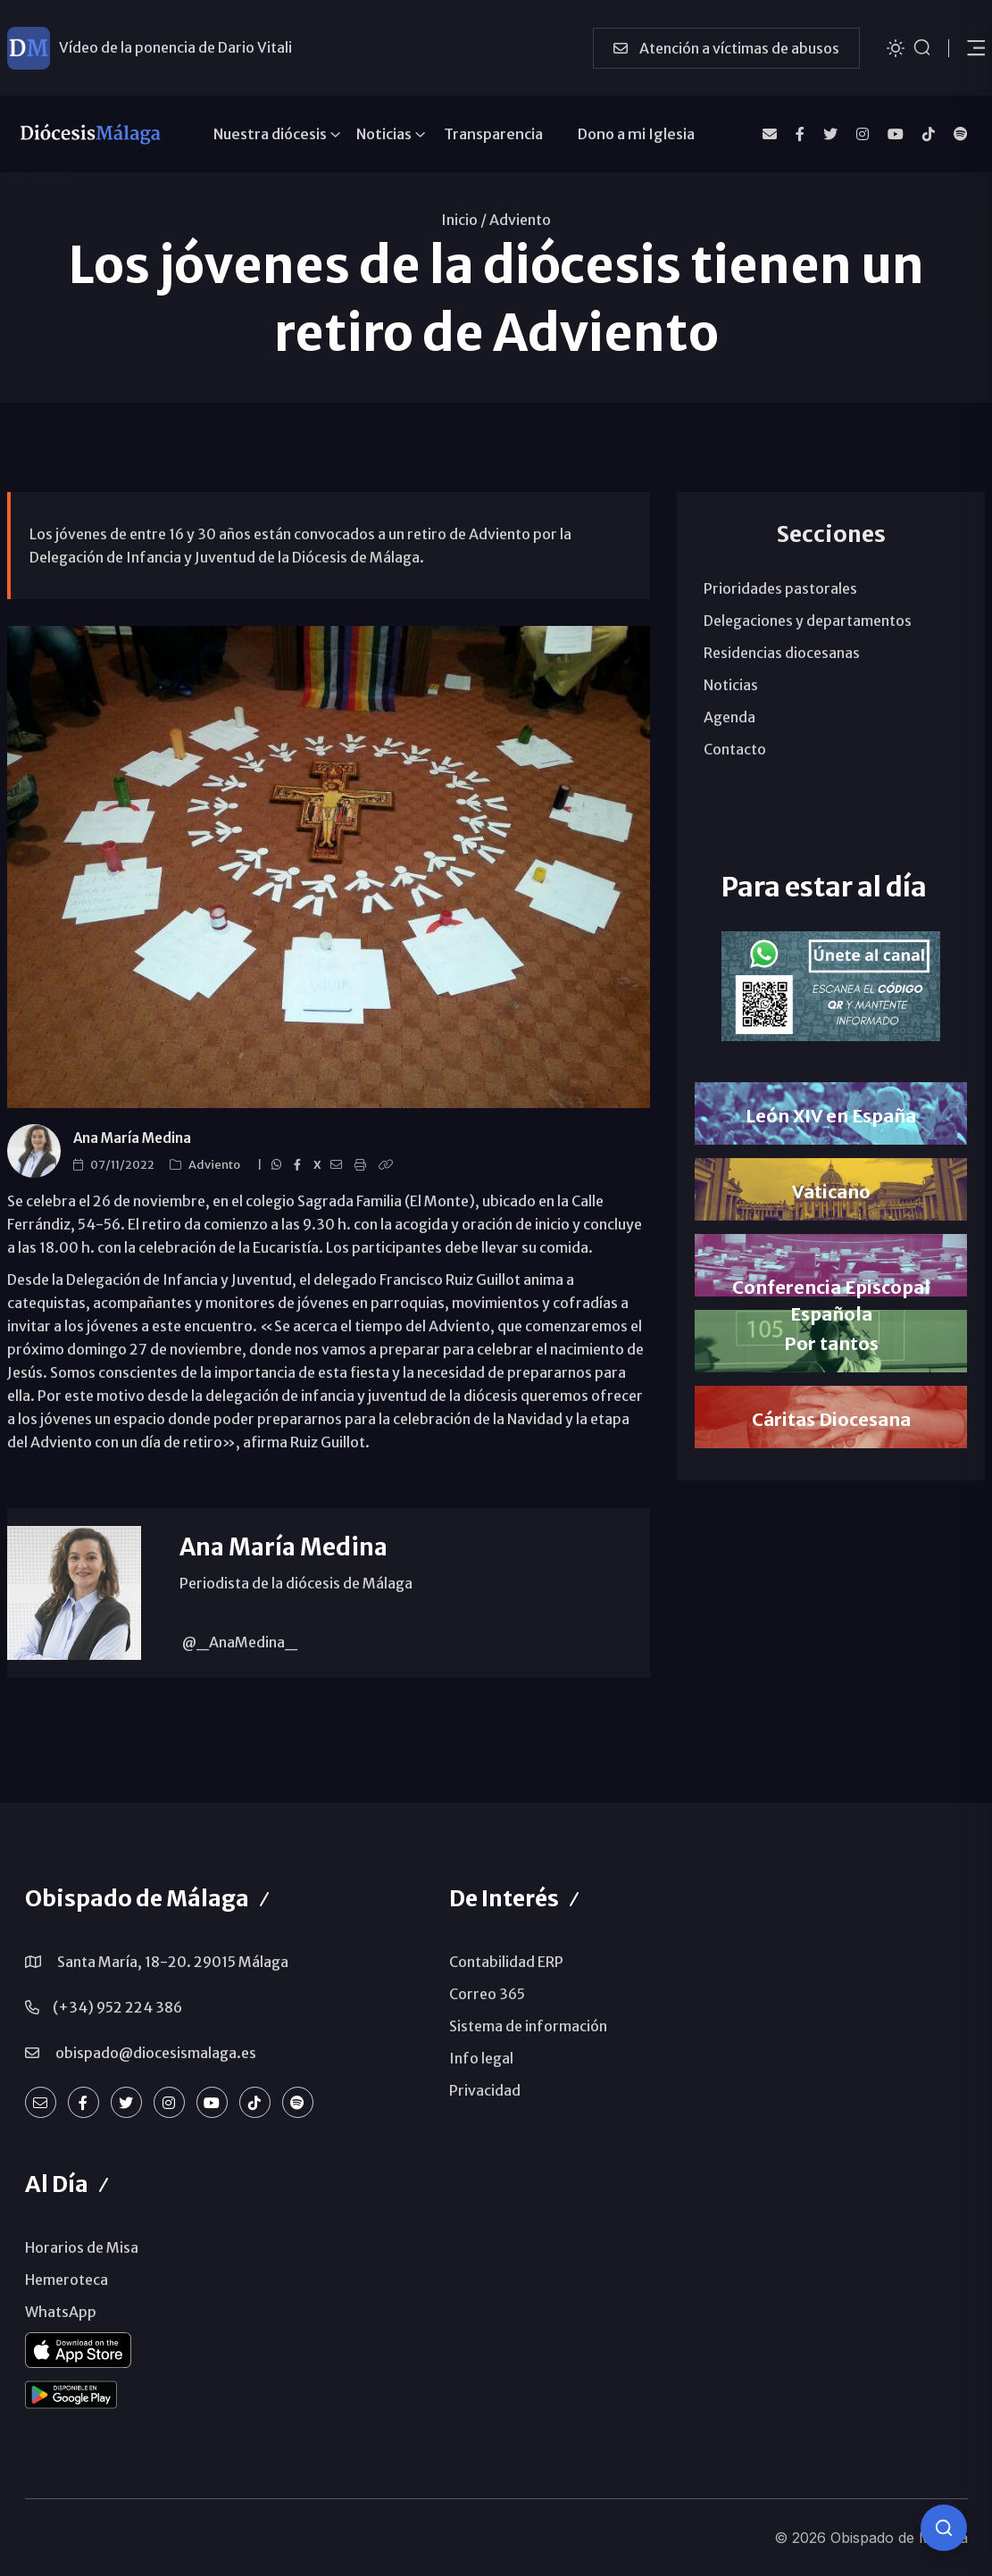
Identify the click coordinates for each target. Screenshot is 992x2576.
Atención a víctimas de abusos (726, 48)
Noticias (384, 134)
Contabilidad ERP (506, 1962)
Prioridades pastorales (780, 588)
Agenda (729, 717)
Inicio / (464, 220)
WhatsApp (60, 2312)
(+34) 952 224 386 (117, 2007)
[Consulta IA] (944, 2528)
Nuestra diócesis (270, 134)
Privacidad (485, 2090)
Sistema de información (528, 2026)
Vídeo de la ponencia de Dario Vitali (175, 47)
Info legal (481, 2058)
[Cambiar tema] (895, 47)
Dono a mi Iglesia (636, 134)
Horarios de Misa (81, 2247)
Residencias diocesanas (782, 653)
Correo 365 (487, 1994)
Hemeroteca (66, 2279)
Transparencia (493, 134)
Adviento (520, 220)
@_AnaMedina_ (238, 1642)
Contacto (735, 749)
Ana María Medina (132, 1138)
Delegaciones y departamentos (808, 620)
